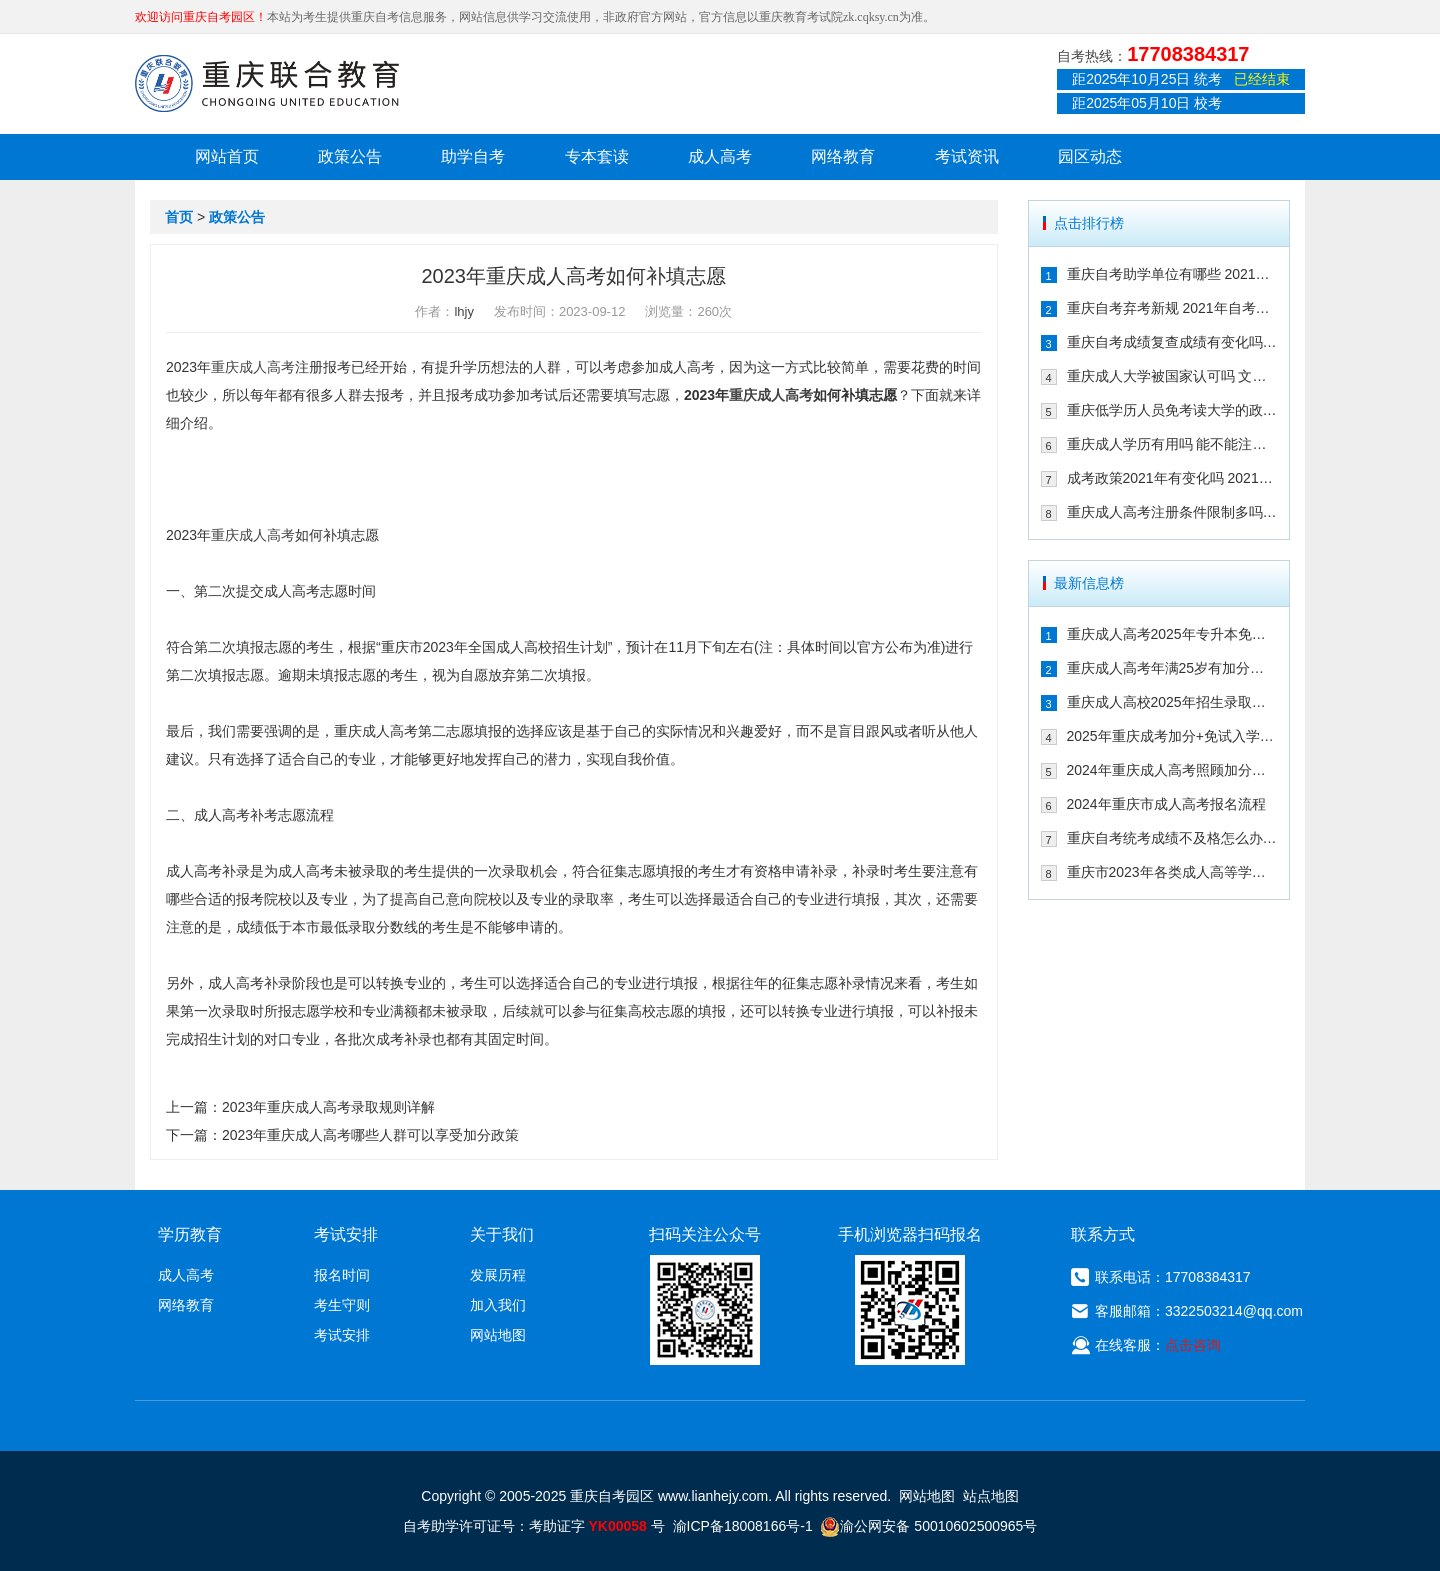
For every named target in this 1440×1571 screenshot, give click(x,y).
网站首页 (227, 156)
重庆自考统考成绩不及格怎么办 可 (1172, 838)
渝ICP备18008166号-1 (743, 1526)
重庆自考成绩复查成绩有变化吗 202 (1172, 342)
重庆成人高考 (253, 367)
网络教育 (843, 156)
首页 (179, 217)
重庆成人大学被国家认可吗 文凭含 (1172, 376)
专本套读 (597, 156)
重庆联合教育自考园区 (267, 83)
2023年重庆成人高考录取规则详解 (328, 1107)
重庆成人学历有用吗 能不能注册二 (1172, 444)
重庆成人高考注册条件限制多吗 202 (1172, 512)
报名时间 (342, 1275)
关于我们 (502, 1234)
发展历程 (498, 1275)
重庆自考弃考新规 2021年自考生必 (1172, 308)
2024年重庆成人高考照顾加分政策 (1172, 770)
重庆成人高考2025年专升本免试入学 (1172, 634)
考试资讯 (967, 156)
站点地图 (991, 1496)
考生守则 (342, 1305)
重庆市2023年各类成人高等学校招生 (1172, 872)
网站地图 (498, 1335)
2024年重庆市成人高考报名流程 (1166, 804)
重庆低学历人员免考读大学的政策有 (1172, 410)
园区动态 (1090, 156)
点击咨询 (1193, 1345)
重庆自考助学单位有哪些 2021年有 (1172, 274)
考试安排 (342, 1335)
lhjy (464, 311)
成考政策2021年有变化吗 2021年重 (1172, 478)
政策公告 (350, 156)
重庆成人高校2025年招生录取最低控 (1172, 702)
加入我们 (498, 1305)
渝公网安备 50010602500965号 (928, 1526)
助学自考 (473, 156)
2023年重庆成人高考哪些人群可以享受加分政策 (370, 1135)
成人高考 (720, 156)
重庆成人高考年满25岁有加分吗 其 (1172, 668)
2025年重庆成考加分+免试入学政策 (1172, 736)
